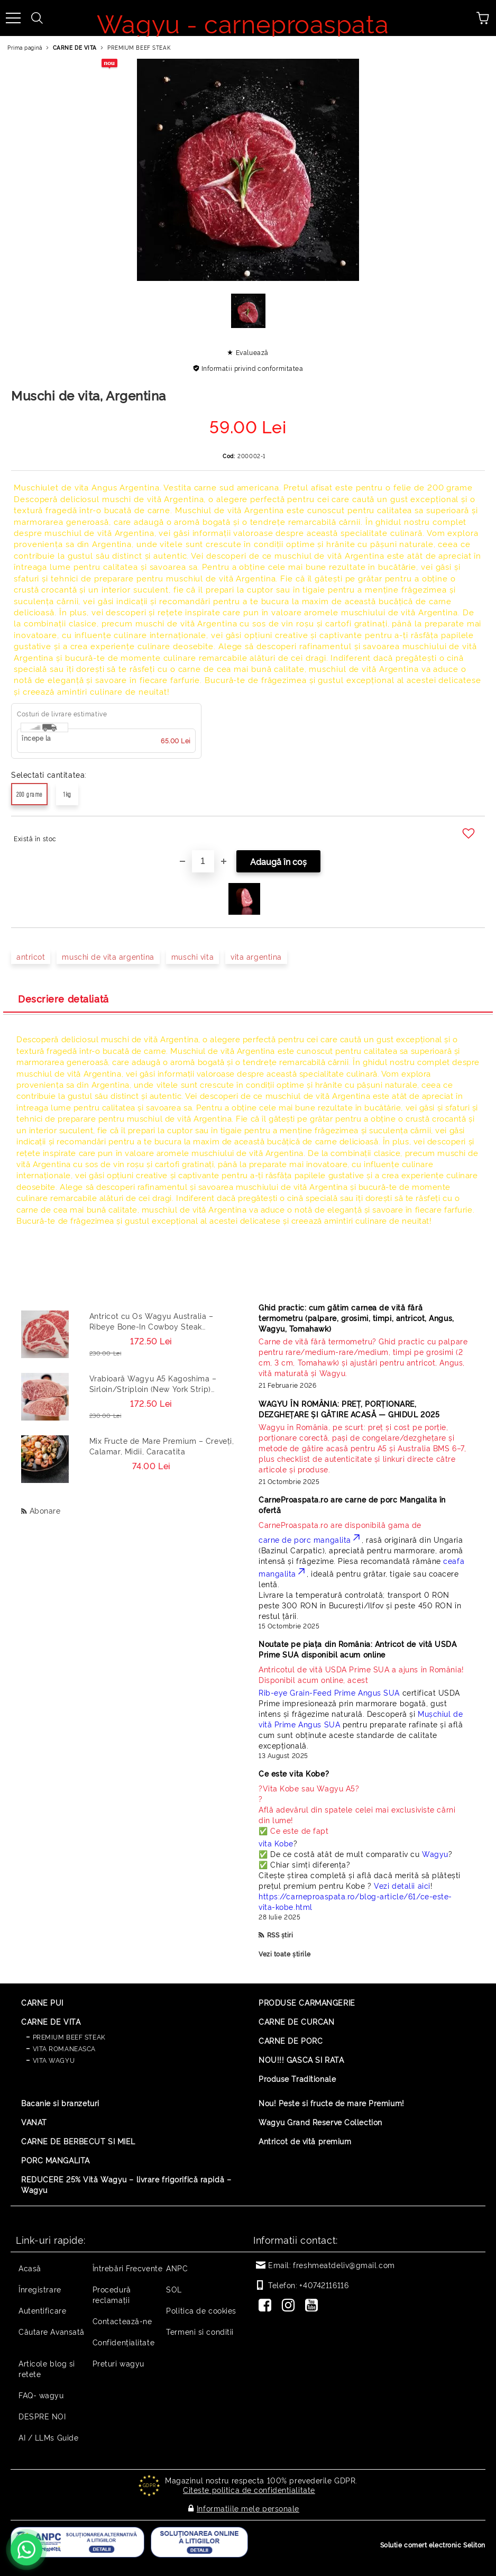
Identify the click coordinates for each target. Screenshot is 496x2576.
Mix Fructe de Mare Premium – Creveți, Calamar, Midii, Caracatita (161, 1445)
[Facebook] (267, 2306)
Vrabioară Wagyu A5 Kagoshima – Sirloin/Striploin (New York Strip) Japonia (153, 1383)
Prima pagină (24, 47)
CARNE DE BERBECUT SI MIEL (78, 2141)
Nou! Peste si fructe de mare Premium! (332, 2103)
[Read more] (364, 1357)
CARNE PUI (42, 2002)
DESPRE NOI (42, 2416)
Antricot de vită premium (305, 2141)
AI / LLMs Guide (48, 2437)
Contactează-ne (122, 2321)
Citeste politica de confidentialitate (249, 2489)
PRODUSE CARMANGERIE (307, 2002)
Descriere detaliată (63, 998)
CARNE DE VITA (75, 47)
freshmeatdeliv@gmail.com (343, 2265)
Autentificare (42, 2310)
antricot (30, 956)
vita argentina (256, 956)
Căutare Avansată (52, 2331)
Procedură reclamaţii (112, 2294)
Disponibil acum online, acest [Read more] (361, 1674)
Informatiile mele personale (248, 2506)
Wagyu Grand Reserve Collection (320, 2122)
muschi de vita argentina (108, 956)
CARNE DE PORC (291, 2040)
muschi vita (192, 956)
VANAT (34, 2122)
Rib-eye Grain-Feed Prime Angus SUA (329, 1692)
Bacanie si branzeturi (60, 2103)
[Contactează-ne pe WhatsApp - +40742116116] (26, 2549)
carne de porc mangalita (310, 1539)
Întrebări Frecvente (128, 2268)
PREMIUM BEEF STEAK (138, 47)
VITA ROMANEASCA (64, 2048)
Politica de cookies (201, 2310)
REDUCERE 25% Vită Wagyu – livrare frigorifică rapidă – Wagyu (126, 2184)
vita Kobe (276, 1843)
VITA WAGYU (54, 2059)
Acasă (30, 2268)
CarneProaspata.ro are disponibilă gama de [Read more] (340, 1524)
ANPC (177, 2268)
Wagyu (435, 1854)
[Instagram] (290, 2306)
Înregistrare (40, 2289)
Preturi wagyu (118, 2363)
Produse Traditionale (297, 2078)
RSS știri (280, 1934)
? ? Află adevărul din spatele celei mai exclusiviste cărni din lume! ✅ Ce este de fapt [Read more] (357, 1809)
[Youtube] (313, 2306)
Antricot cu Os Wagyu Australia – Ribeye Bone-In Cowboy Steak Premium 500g (151, 1321)
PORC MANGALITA (55, 2160)
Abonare (45, 1510)
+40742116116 (323, 2285)
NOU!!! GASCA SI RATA (301, 2059)
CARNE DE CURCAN (296, 2021)
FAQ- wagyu (41, 2395)
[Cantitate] (203, 861)
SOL (174, 2289)
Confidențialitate (124, 2342)
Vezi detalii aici (402, 1885)
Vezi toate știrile (284, 1953)
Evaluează (252, 352)
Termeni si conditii (200, 2331)
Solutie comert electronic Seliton (432, 2541)
